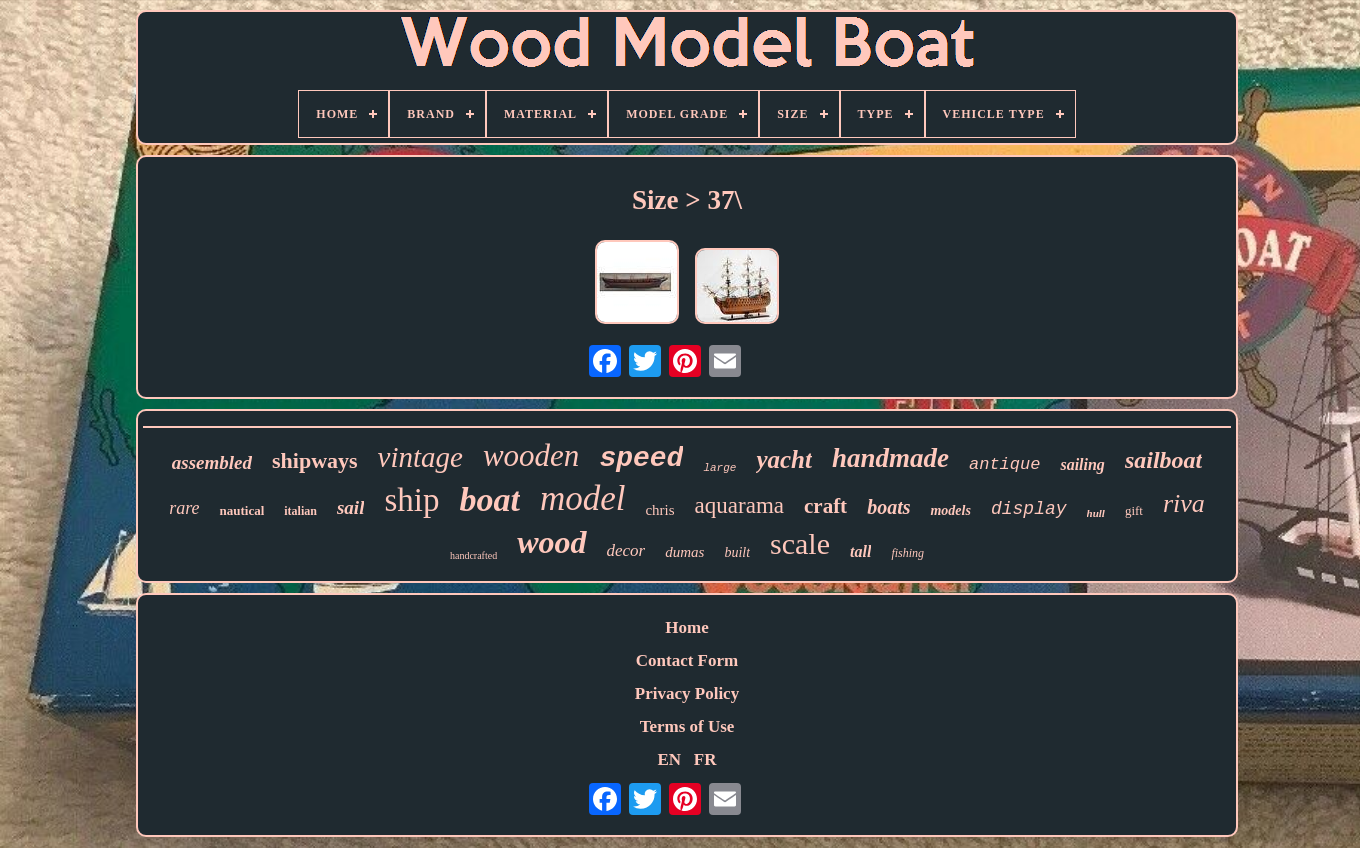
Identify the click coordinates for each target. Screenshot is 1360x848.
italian (300, 511)
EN (669, 759)
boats (888, 507)
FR (705, 759)
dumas (684, 552)
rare (184, 508)
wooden (531, 455)
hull (1096, 513)
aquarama (739, 505)
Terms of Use (687, 726)
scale (800, 543)
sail (350, 507)
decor (626, 550)
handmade (890, 458)
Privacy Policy (687, 693)
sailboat (1163, 460)
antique (1004, 464)
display (1029, 509)
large (719, 468)
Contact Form (687, 660)
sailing (1082, 464)
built (737, 552)
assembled (212, 462)
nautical (241, 510)
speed (641, 458)
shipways (315, 460)
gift (1134, 510)
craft (825, 506)
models (950, 510)
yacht (784, 459)
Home (686, 627)
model (583, 498)
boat (489, 499)
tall (860, 551)
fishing (907, 553)
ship (411, 500)
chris (659, 510)
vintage (420, 457)
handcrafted (473, 555)
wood (551, 542)
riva (1184, 503)
